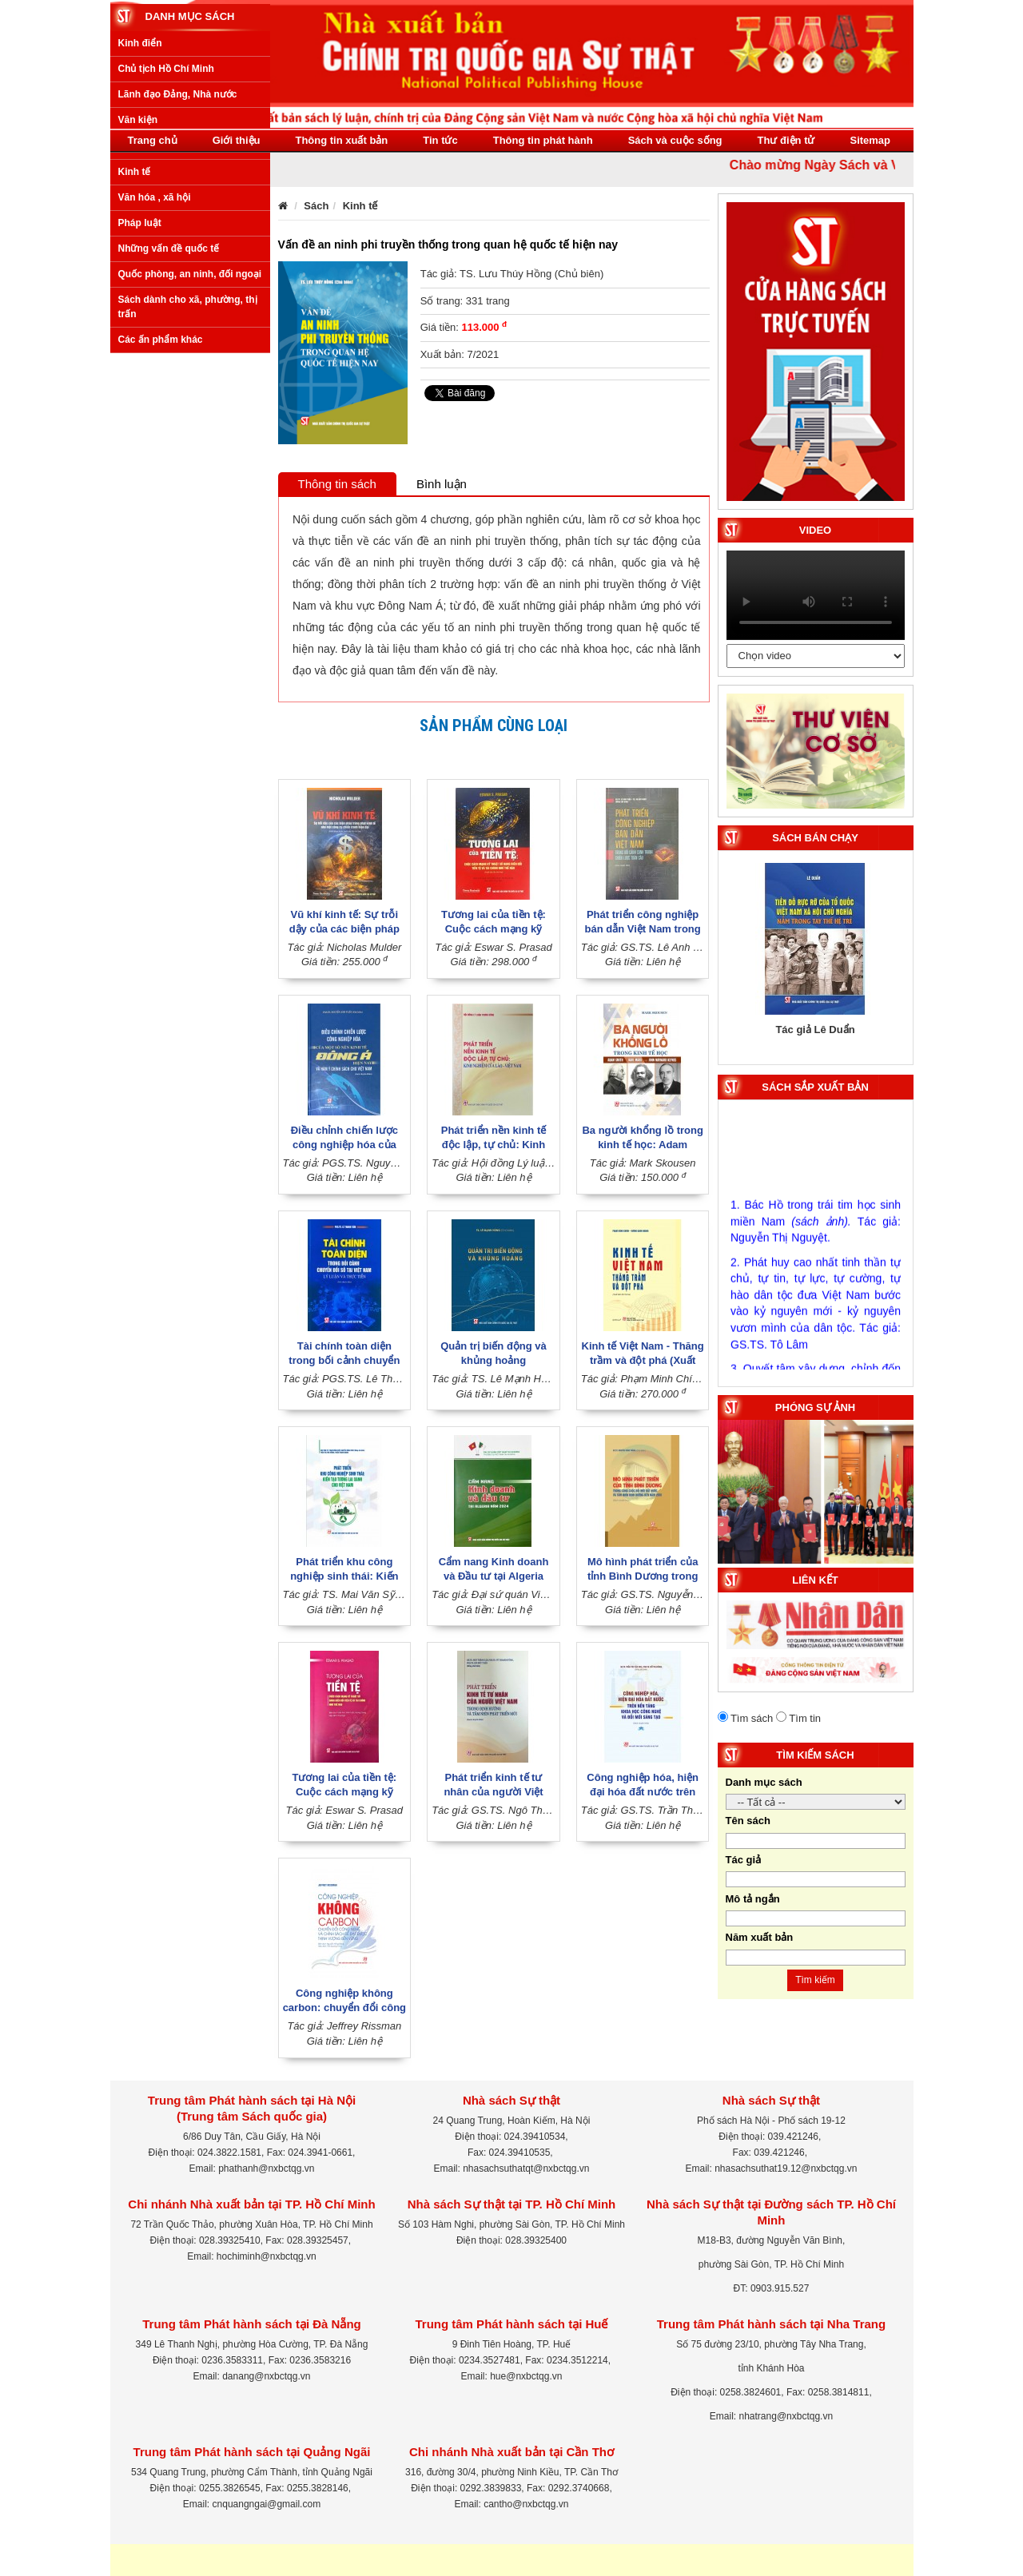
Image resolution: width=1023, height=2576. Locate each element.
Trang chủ (152, 140)
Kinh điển (140, 232)
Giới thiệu (237, 140)
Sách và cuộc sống (675, 140)
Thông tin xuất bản (341, 140)
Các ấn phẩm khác (160, 529)
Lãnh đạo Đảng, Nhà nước (177, 284)
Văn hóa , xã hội (154, 386)
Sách (316, 206)
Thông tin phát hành (543, 140)
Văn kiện (138, 310)
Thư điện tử (786, 140)
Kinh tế (134, 361)
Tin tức (440, 140)
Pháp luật (139, 412)
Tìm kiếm (815, 1980)
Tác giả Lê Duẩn (814, 1030)
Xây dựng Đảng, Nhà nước (178, 335)
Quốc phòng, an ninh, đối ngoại (190, 464)
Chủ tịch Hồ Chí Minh (166, 258)
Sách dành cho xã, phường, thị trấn (187, 496)
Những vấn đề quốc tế (169, 438)
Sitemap (870, 140)
